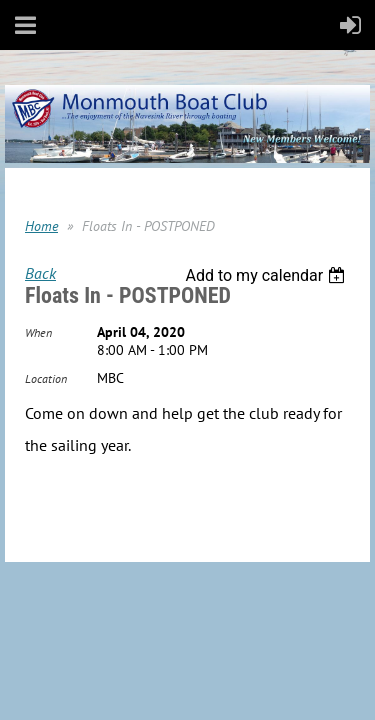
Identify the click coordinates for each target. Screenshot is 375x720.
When (38, 332)
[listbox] (267, 275)
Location (46, 378)
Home (41, 226)
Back (40, 273)
